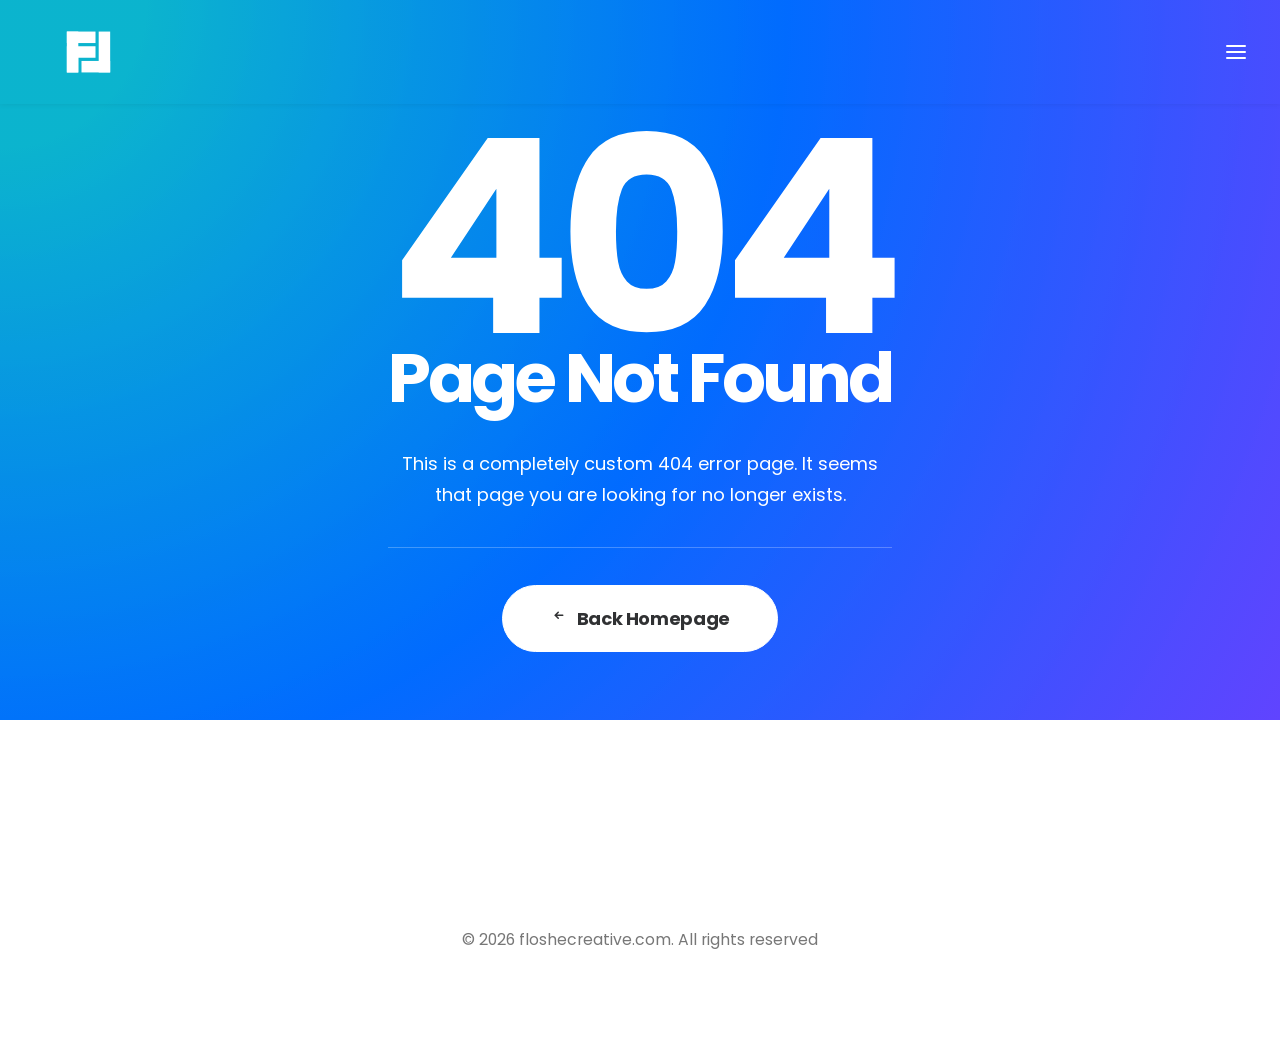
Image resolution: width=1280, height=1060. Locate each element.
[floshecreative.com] (60, 52)
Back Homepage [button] (640, 618)
